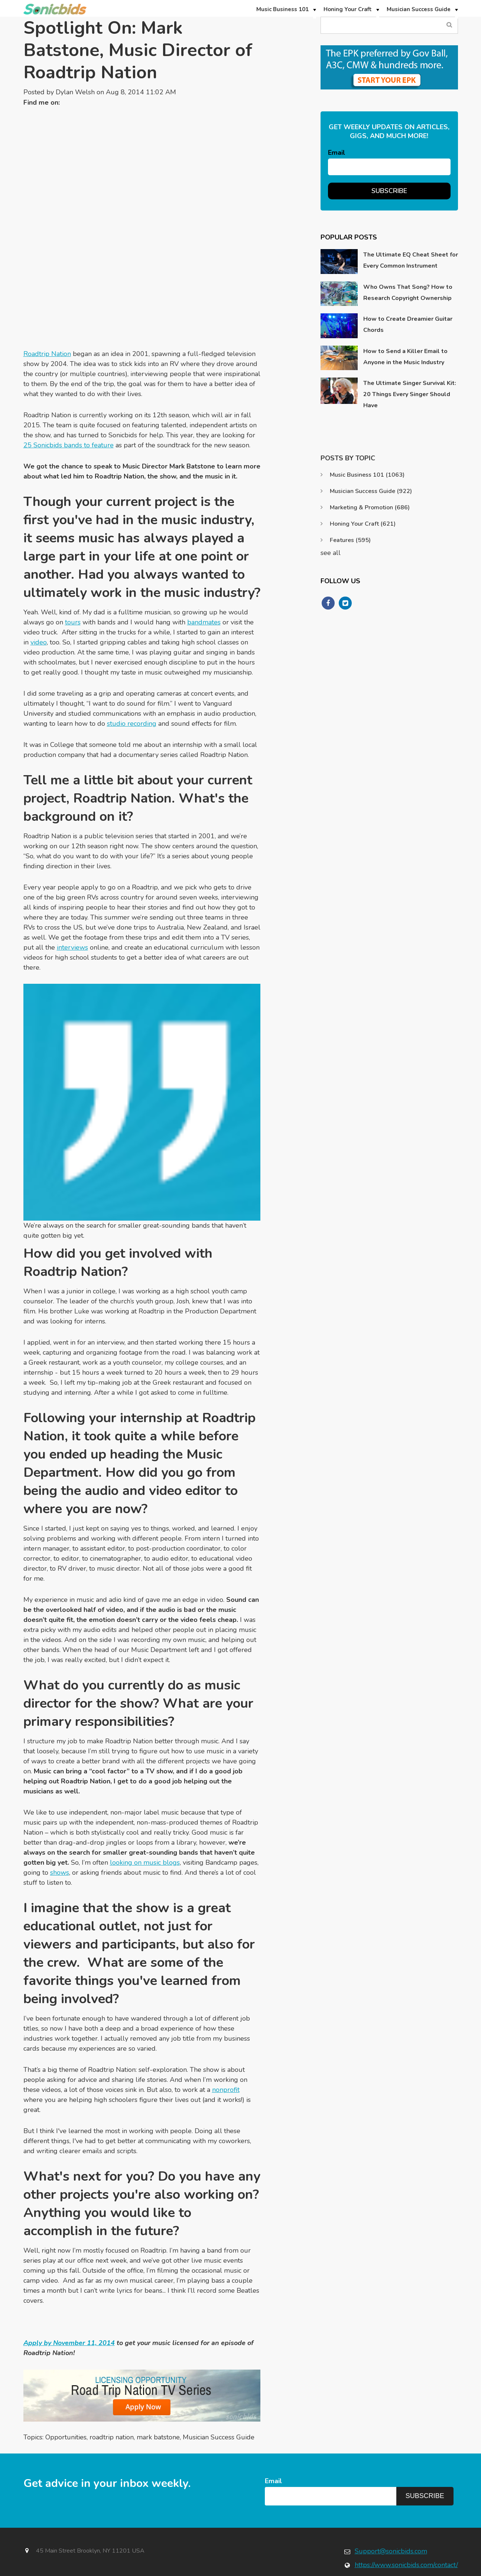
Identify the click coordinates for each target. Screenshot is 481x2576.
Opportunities (66, 2406)
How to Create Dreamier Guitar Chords (407, 324)
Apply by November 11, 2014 (69, 2311)
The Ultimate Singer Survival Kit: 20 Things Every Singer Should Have (409, 394)
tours (73, 591)
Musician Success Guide (218, 2406)
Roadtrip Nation (47, 322)
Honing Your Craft (363, 524)
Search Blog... (449, 25)
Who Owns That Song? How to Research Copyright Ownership (407, 292)
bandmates (204, 591)
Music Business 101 (367, 475)
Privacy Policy (383, 2571)
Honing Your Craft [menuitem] (348, 9)
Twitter (69, 102)
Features (350, 540)
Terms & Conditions (433, 2571)
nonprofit (226, 2058)
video (38, 611)
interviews (72, 916)
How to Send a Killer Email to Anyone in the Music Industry (405, 356)
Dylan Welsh (75, 92)
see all (331, 552)
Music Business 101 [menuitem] (282, 9)
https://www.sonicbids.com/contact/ (406, 2533)
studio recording (131, 692)
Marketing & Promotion (370, 507)
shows (59, 1841)
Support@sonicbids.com (391, 2519)
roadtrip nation (112, 2406)
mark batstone (158, 2406)
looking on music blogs (145, 1831)
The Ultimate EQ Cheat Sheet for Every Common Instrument (410, 260)
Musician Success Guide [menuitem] (419, 9)
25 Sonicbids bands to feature (68, 413)
